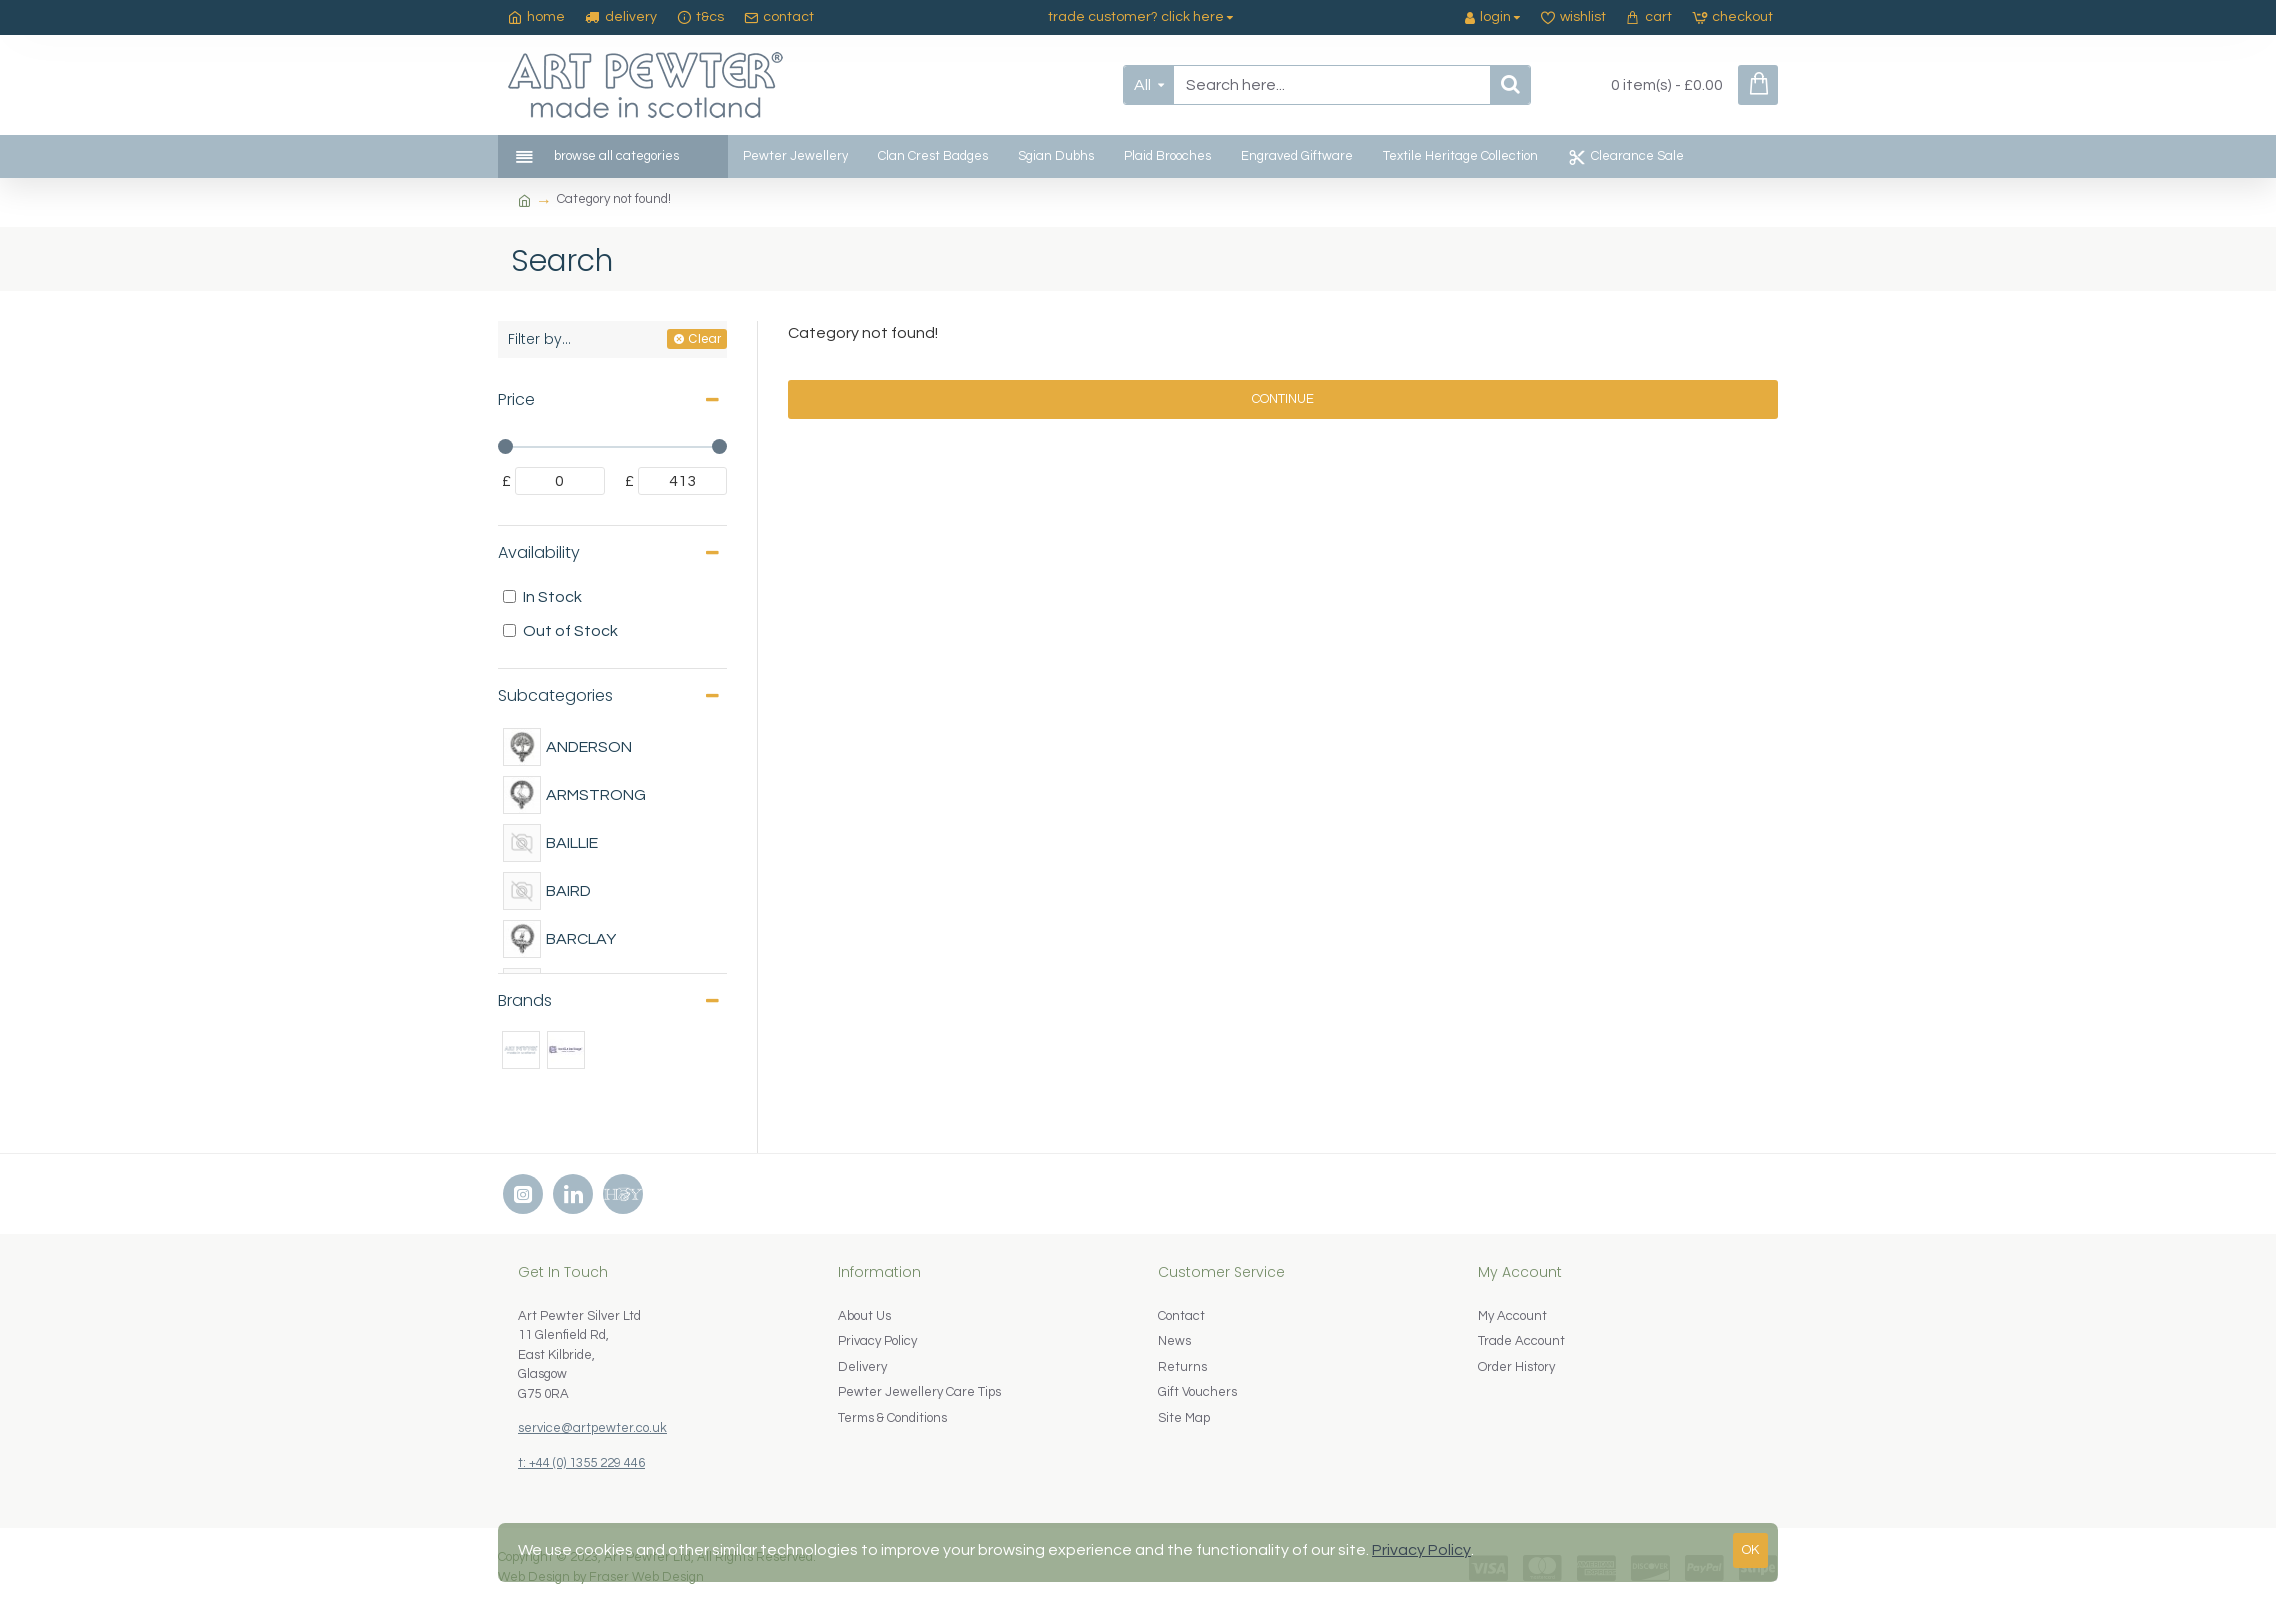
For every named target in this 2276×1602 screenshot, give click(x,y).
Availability (539, 552)
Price (516, 399)
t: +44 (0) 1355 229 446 (581, 1463)
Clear (704, 338)
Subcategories (555, 695)
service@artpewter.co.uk (592, 1428)
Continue (1283, 399)
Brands (525, 1000)
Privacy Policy (1421, 1550)
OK (1750, 1550)
